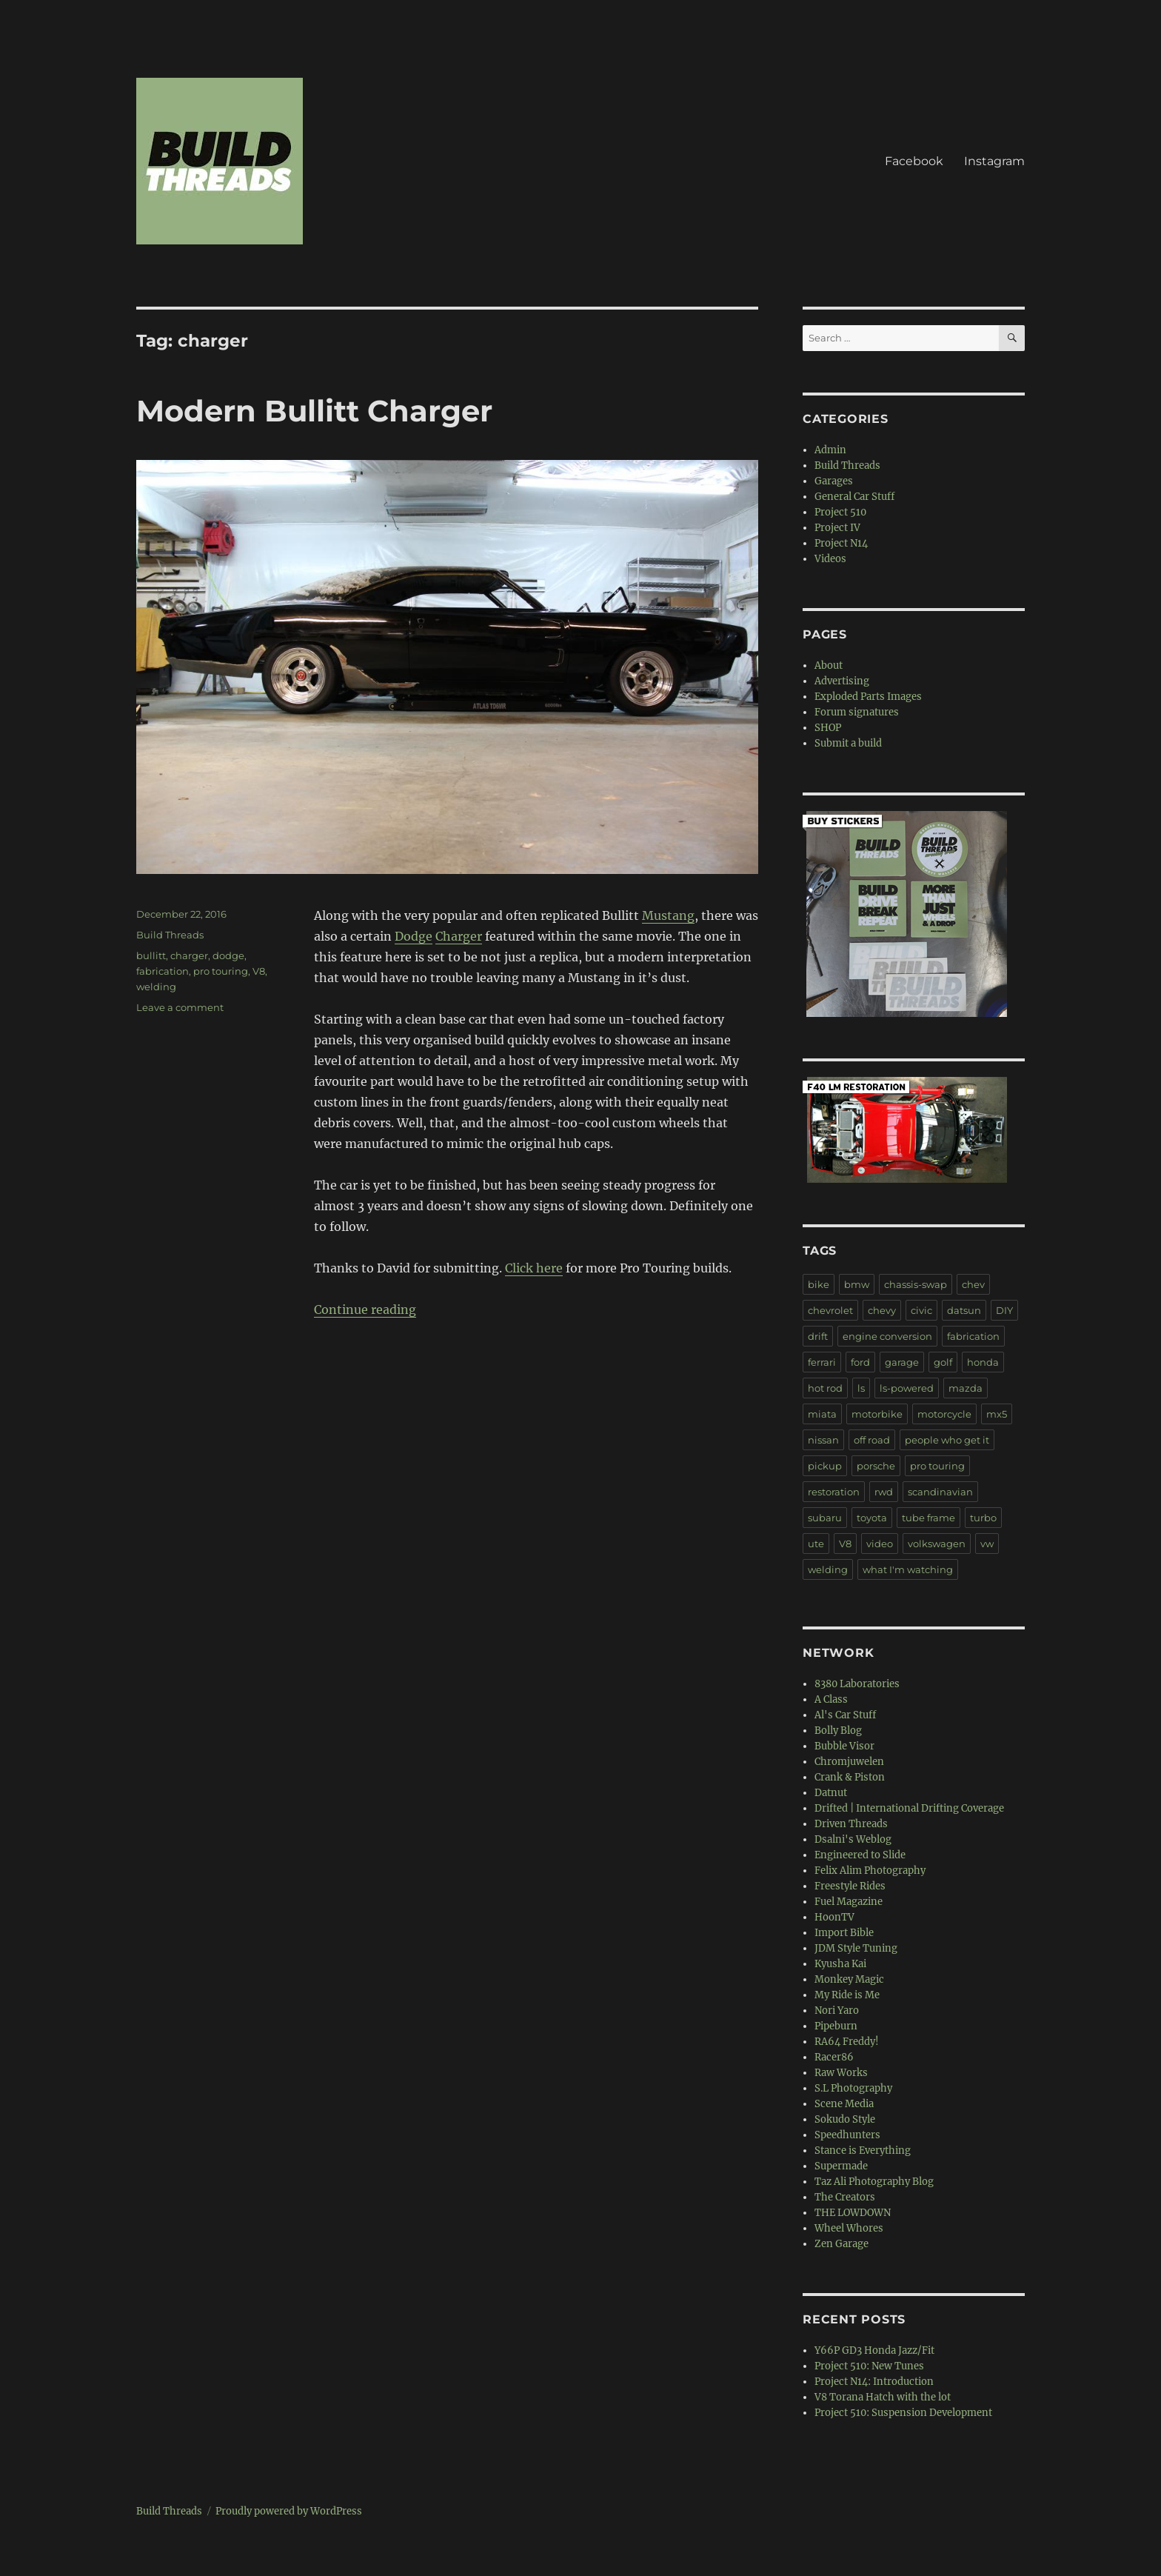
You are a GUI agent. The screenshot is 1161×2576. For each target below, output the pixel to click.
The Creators (844, 2197)
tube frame (928, 1518)
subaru (825, 1518)
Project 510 (840, 512)
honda (983, 1362)
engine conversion (887, 1336)
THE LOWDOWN (852, 2212)
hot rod (825, 1388)
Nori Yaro (836, 2010)
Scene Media (844, 2104)
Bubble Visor (844, 1746)
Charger (458, 936)
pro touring (220, 971)
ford (860, 1362)
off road (872, 1440)
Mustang (668, 915)
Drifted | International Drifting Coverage (909, 1808)
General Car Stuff (854, 496)
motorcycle (944, 1414)
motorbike (877, 1414)
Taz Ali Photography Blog (874, 2181)
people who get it (947, 1440)
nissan (823, 1440)
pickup (825, 1466)
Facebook (914, 161)
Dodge (413, 936)
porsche (876, 1466)
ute (816, 1543)
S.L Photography (853, 2088)
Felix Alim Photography (870, 1870)
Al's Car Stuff (845, 1715)
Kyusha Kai (840, 1964)
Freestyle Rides (850, 1886)
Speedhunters (847, 2135)
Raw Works (841, 2072)
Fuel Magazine (848, 1901)
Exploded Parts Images (868, 696)
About (828, 665)
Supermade (841, 2166)
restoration (834, 1492)
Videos (830, 559)
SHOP (827, 727)
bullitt (151, 955)
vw (987, 1543)
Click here (534, 1268)
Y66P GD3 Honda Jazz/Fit (874, 2350)
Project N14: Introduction (874, 2381)
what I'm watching (908, 1569)
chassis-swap (915, 1284)
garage (902, 1362)
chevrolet (830, 1310)
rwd (883, 1492)
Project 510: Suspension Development (903, 2412)
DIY (1004, 1310)
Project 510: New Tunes (869, 2366)
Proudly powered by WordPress (288, 2511)
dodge (228, 955)
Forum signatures (856, 712)
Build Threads (170, 935)
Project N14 (841, 543)
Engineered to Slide (860, 1855)
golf (943, 1362)
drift (818, 1336)
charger (189, 955)
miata (822, 1414)
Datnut (830, 1792)
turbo (983, 1518)
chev (973, 1284)
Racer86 (834, 2057)
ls (861, 1388)
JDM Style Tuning (855, 1948)
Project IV (837, 527)
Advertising (841, 681)
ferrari (822, 1362)
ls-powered (907, 1388)
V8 (258, 971)
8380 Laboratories (857, 1684)
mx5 (996, 1414)
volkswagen (937, 1543)
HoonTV (834, 1917)
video (879, 1543)
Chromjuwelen (849, 1761)
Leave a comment (180, 1007)
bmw (856, 1284)
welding (156, 986)
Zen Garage (841, 2244)
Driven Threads (851, 1824)
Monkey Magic (849, 1979)
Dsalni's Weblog (852, 1839)
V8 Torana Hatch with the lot (882, 2397)
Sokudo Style (844, 2119)
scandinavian (940, 1492)
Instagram (994, 161)
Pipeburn (835, 2026)
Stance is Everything (862, 2150)
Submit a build (848, 743)
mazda (965, 1388)
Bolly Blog (838, 1730)
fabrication (162, 971)
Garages (833, 481)
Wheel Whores (848, 2228)
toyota (872, 1518)
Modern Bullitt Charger (314, 411)
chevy (882, 1310)
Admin (830, 450)
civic (921, 1310)
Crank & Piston (849, 1777)
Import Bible (844, 1932)
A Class (831, 1699)
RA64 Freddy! (846, 2041)
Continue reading (365, 1309)
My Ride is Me (847, 1995)
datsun (964, 1310)
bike (818, 1284)
